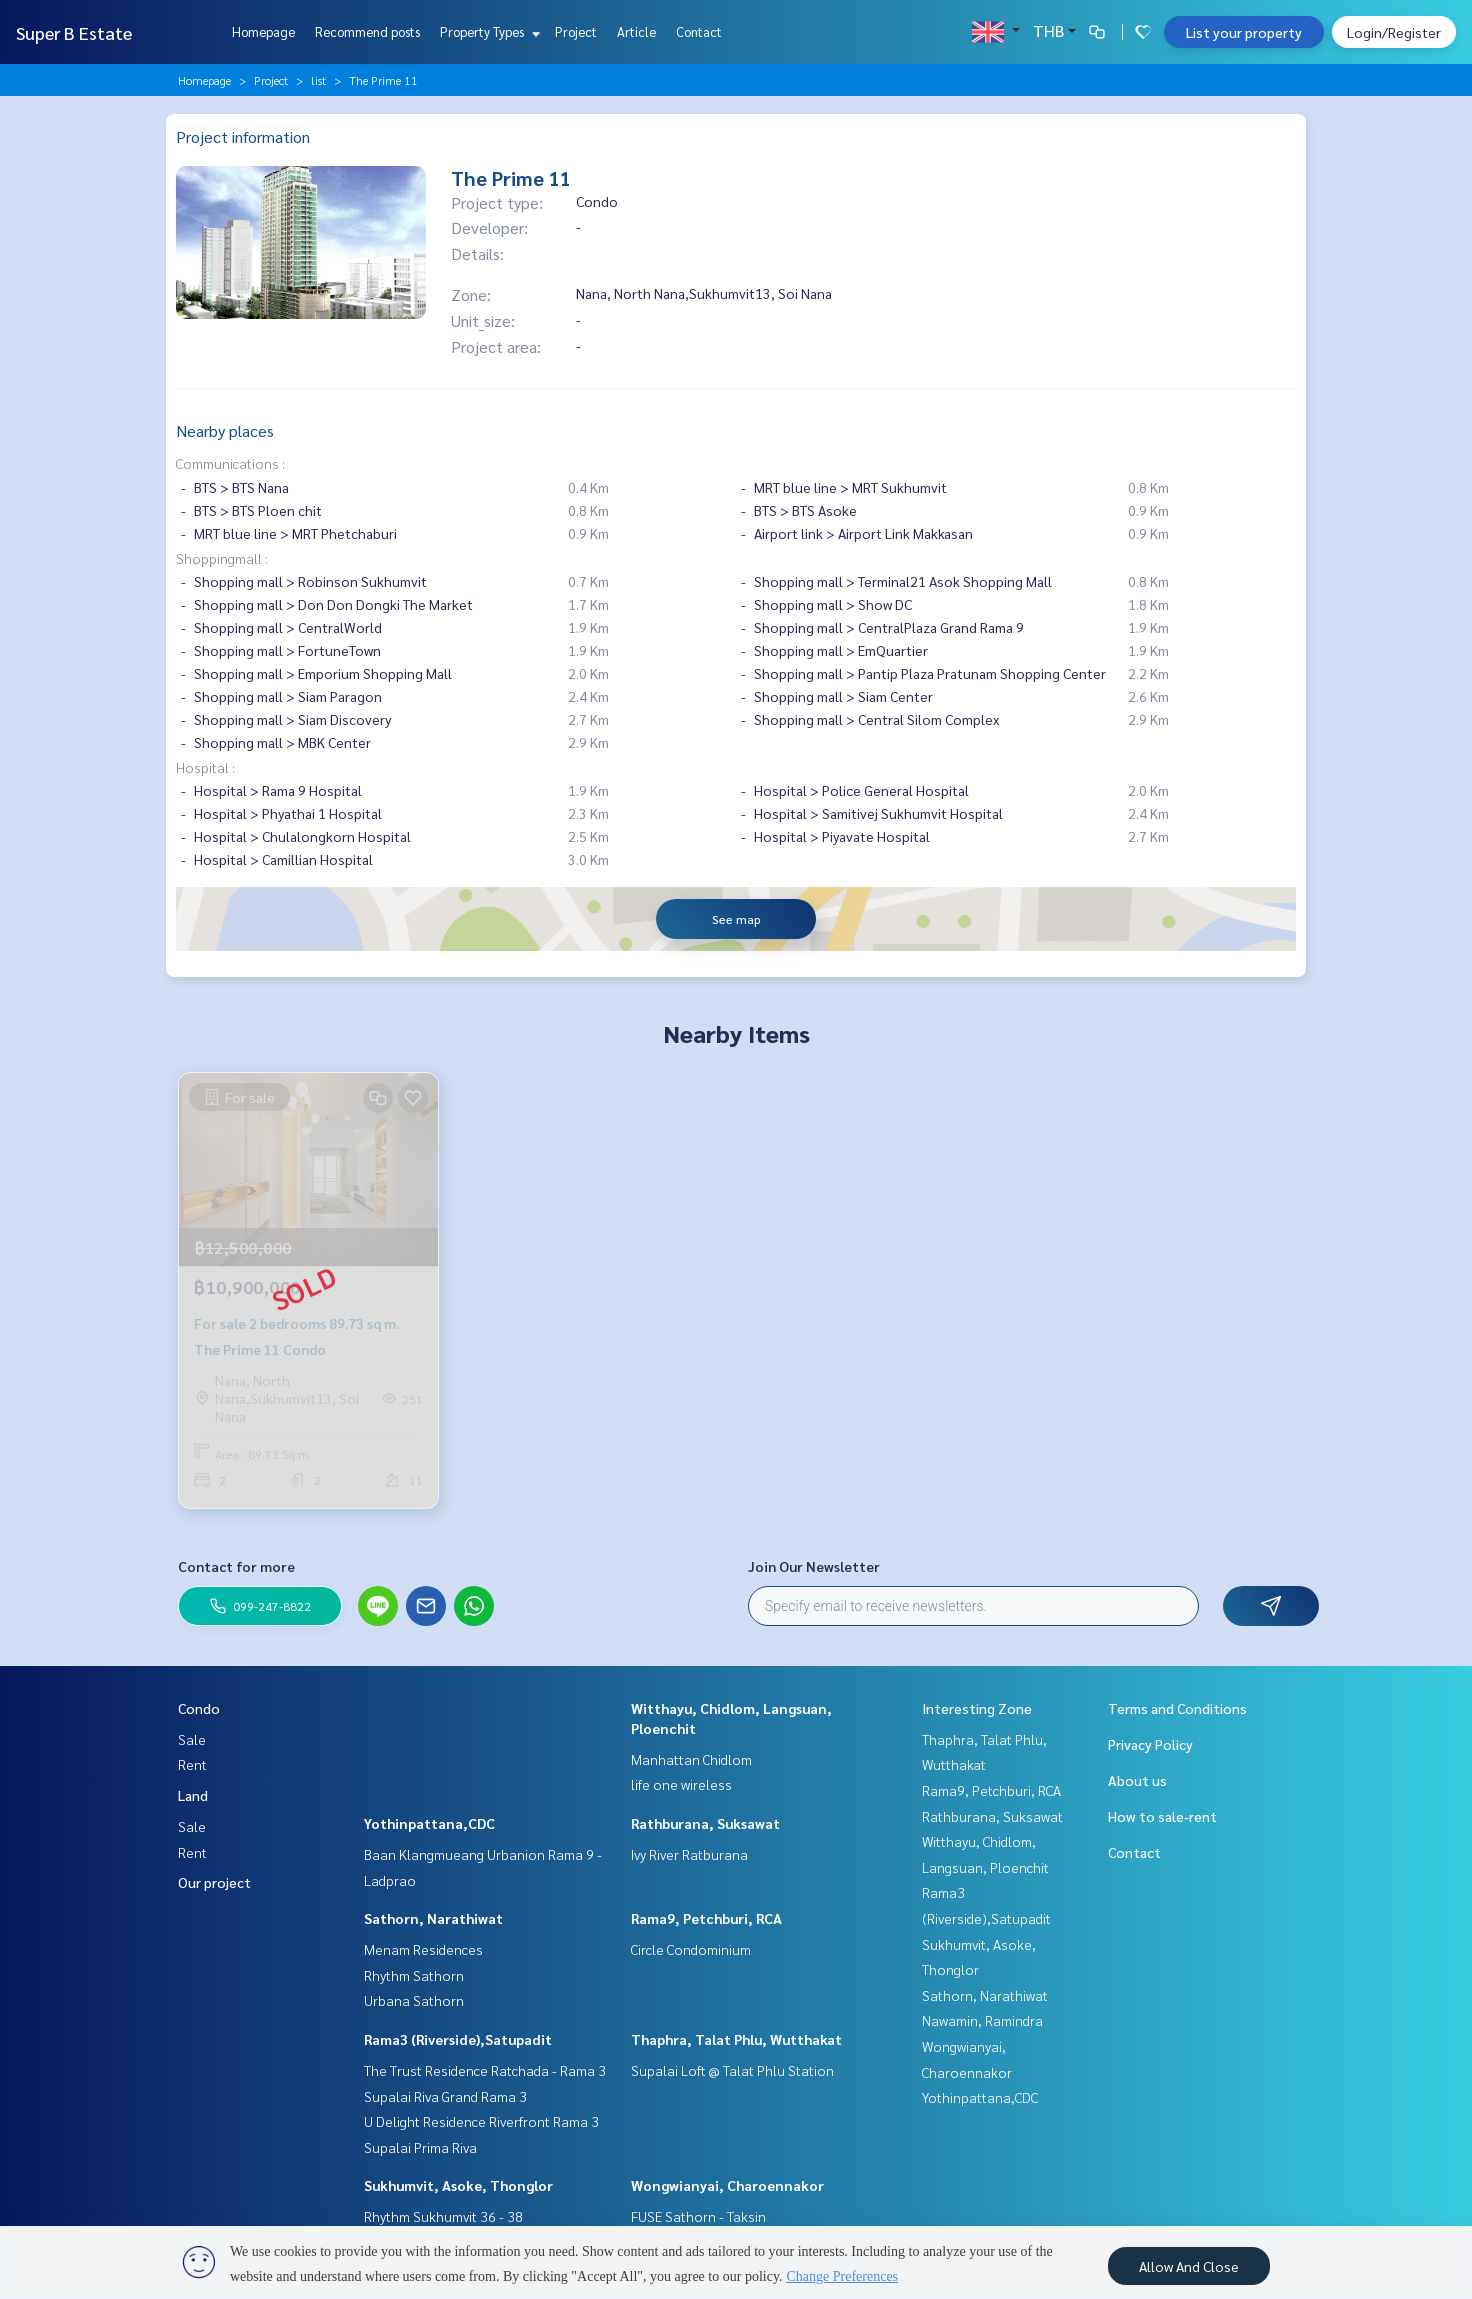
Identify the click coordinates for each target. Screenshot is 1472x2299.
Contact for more (236, 1566)
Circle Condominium (691, 1949)
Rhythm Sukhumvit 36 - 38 (443, 2216)
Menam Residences (423, 1949)
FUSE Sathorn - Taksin (698, 2216)
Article (636, 31)
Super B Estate (74, 32)
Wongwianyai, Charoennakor (727, 2185)
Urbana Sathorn (414, 2000)
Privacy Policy (1150, 1744)
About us (1137, 1780)
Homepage (263, 31)
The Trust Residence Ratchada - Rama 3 (485, 2070)
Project (576, 31)
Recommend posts (367, 31)
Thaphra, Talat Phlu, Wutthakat (736, 2039)
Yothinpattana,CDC (429, 1823)
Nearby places (225, 430)
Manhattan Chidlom (691, 1759)
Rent (192, 1764)
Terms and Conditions (1177, 1708)
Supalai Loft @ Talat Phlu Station (732, 2070)
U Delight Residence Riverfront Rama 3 (481, 2121)
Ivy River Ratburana (689, 1854)
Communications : (230, 463)
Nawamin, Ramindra (982, 2020)
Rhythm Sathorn (414, 1975)
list (318, 80)
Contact (699, 31)
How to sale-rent (1162, 1816)
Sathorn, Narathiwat (433, 1918)
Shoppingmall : (222, 558)
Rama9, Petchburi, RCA (706, 1918)
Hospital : (205, 767)
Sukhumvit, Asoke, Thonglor (458, 2185)
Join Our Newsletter (814, 1566)
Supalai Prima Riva (420, 2147)
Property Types (487, 31)
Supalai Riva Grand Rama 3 (445, 2096)
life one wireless (681, 1784)
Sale (192, 1739)
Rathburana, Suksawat (705, 1823)
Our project (214, 1882)
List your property (1244, 32)
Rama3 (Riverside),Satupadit (458, 2039)
